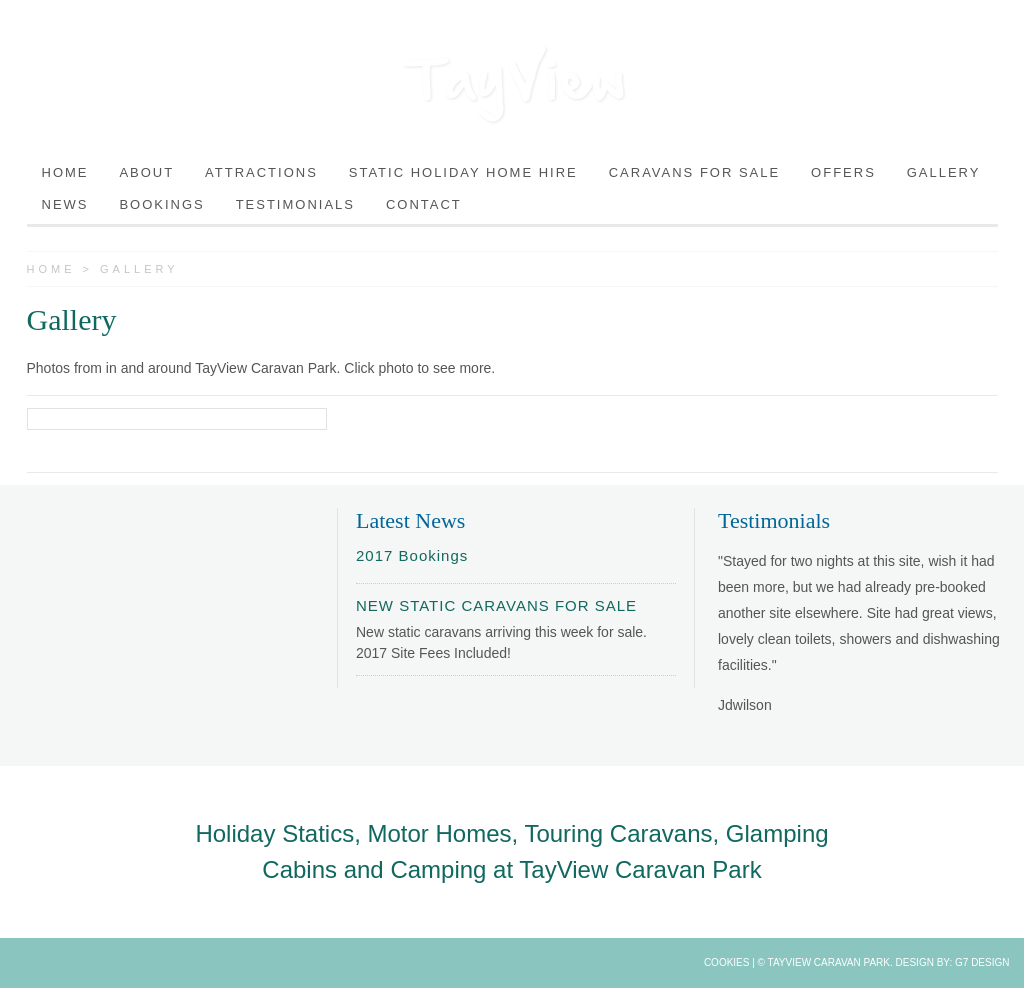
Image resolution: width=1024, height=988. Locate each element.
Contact (424, 204)
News (65, 204)
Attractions (261, 172)
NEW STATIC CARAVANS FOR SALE (496, 605)
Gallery (944, 172)
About (146, 172)
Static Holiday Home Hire (463, 172)
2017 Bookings (412, 555)
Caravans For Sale (695, 172)
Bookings (161, 204)
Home (65, 172)
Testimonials (295, 204)
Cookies (727, 962)
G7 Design (982, 962)
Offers (843, 172)
